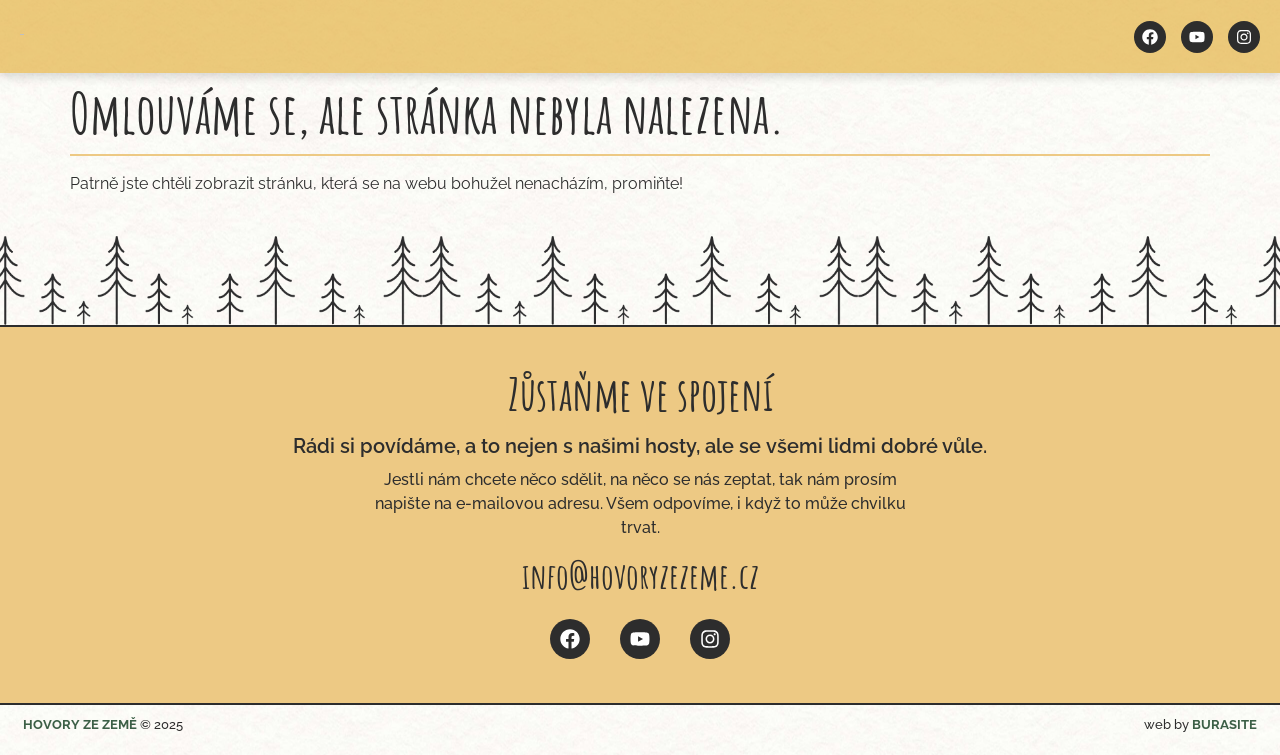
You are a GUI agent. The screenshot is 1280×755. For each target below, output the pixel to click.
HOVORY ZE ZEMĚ (80, 724)
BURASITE (1224, 724)
